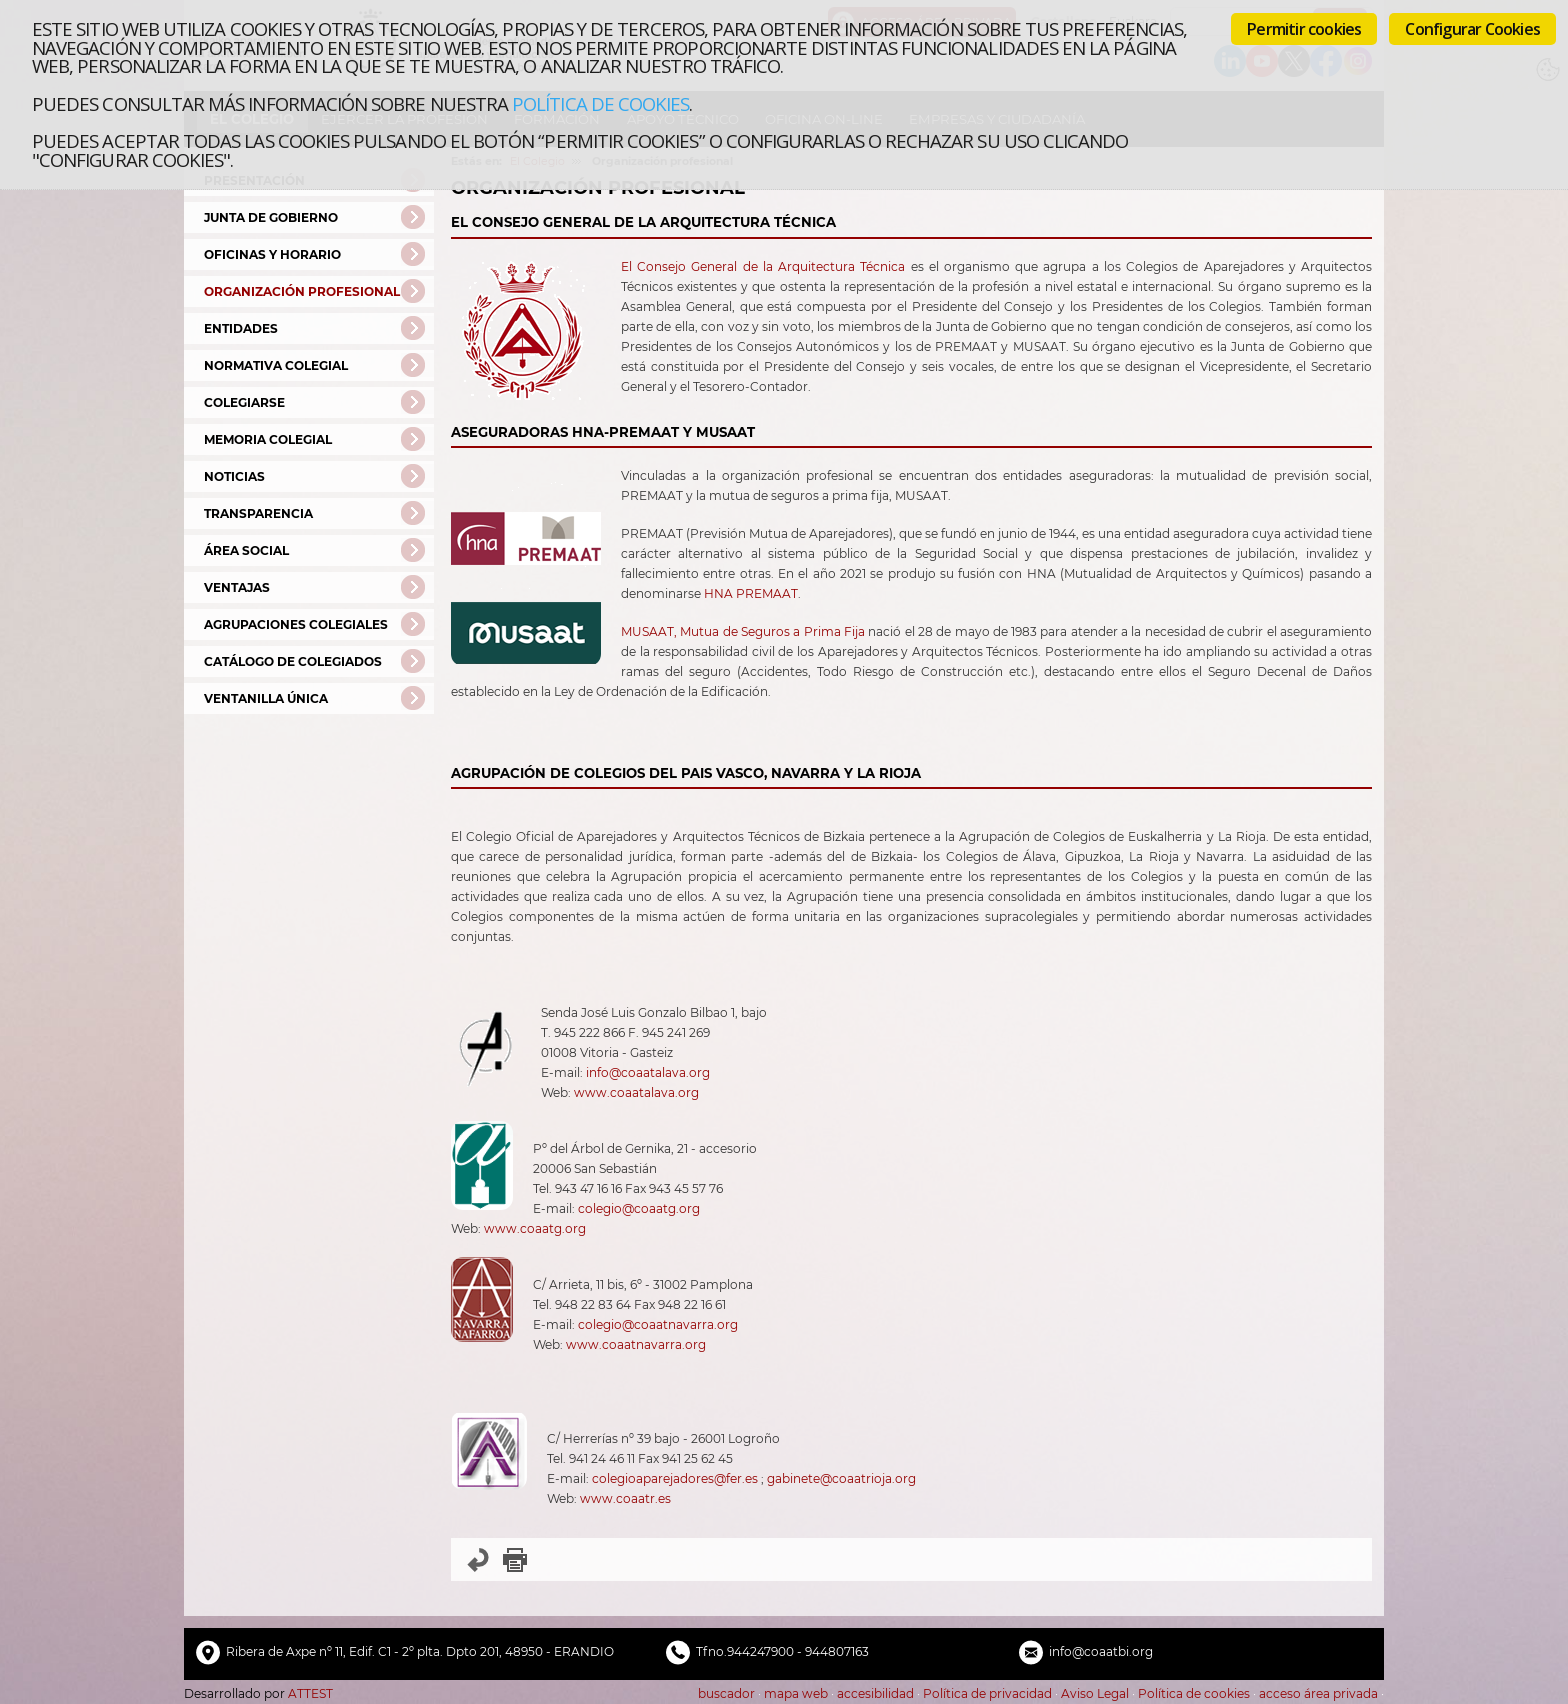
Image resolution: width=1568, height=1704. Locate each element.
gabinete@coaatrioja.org (841, 1478)
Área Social (246, 550)
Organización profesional (302, 291)
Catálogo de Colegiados (293, 661)
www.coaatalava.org (636, 1092)
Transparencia (258, 513)
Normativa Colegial (276, 365)
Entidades (241, 328)
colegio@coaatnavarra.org (658, 1324)
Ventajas (237, 587)
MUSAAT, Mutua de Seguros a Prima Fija (743, 631)
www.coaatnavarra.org (636, 1344)
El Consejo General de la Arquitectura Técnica (763, 266)
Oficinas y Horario (272, 254)
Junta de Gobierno (271, 217)
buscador (726, 1693)
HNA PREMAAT (751, 593)
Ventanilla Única (266, 698)
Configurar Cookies (1472, 29)
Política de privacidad (987, 1693)
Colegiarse (244, 402)
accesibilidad (875, 1693)
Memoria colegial (268, 439)
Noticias (234, 476)
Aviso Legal (1095, 1693)
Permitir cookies (1304, 29)
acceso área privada (1318, 1693)
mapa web (796, 1693)
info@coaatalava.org (648, 1072)
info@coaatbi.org (1101, 1651)
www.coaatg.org (535, 1228)
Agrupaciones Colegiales (296, 624)
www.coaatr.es (625, 1498)
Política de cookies (600, 103)
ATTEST (310, 1693)
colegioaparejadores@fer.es (675, 1478)
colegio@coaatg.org (639, 1208)
